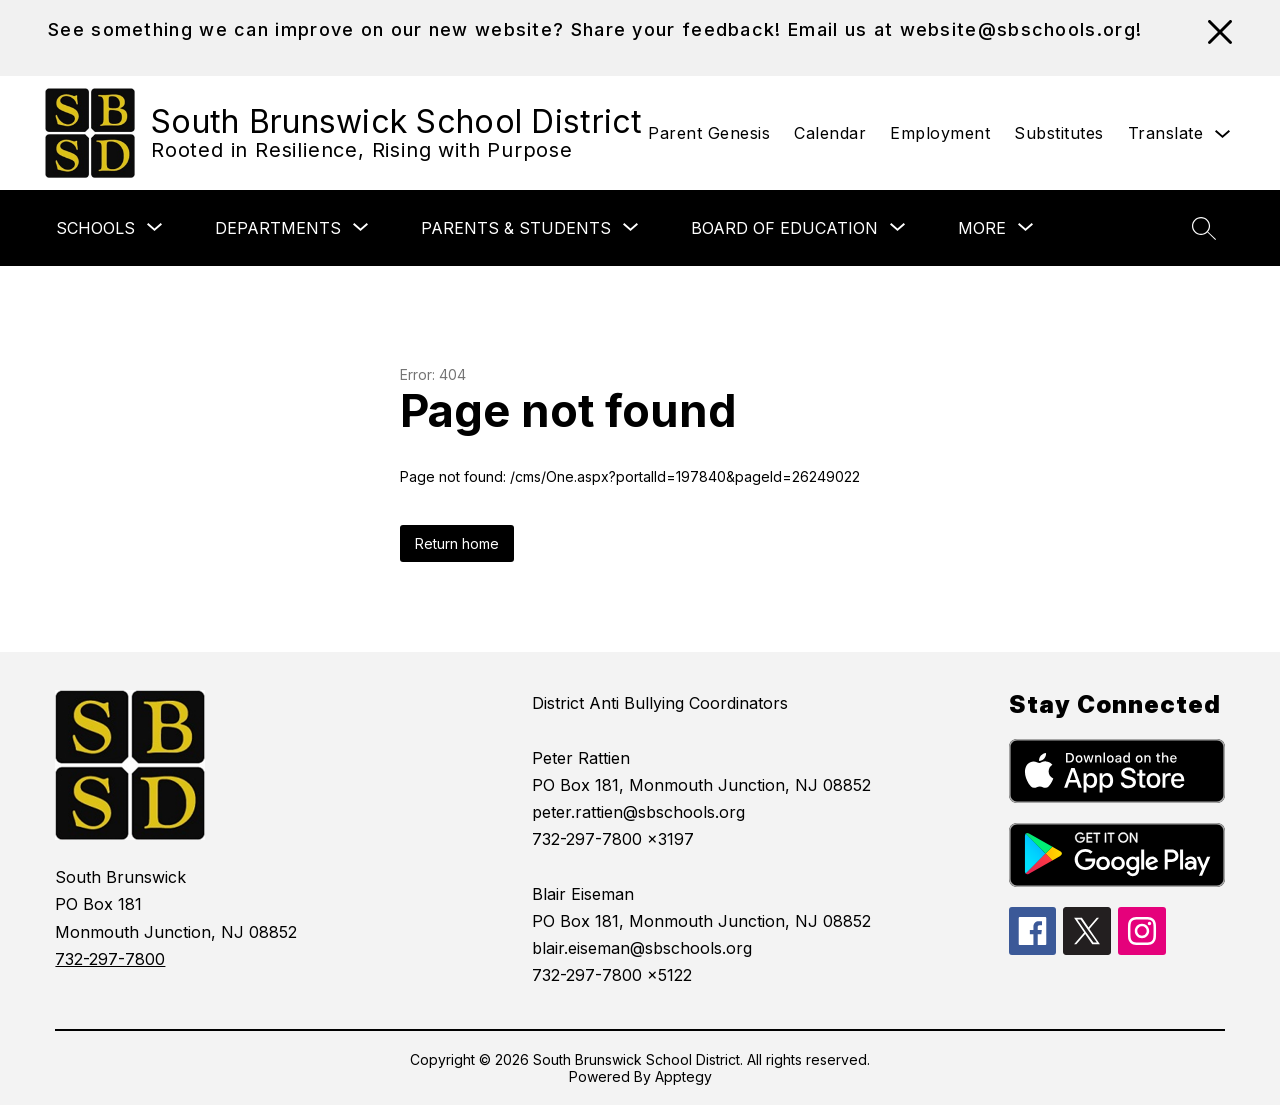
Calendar (830, 133)
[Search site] (1204, 228)
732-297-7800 (110, 959)
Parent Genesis (709, 133)
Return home (457, 543)
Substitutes (1059, 133)
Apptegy (683, 1076)
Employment (940, 133)
